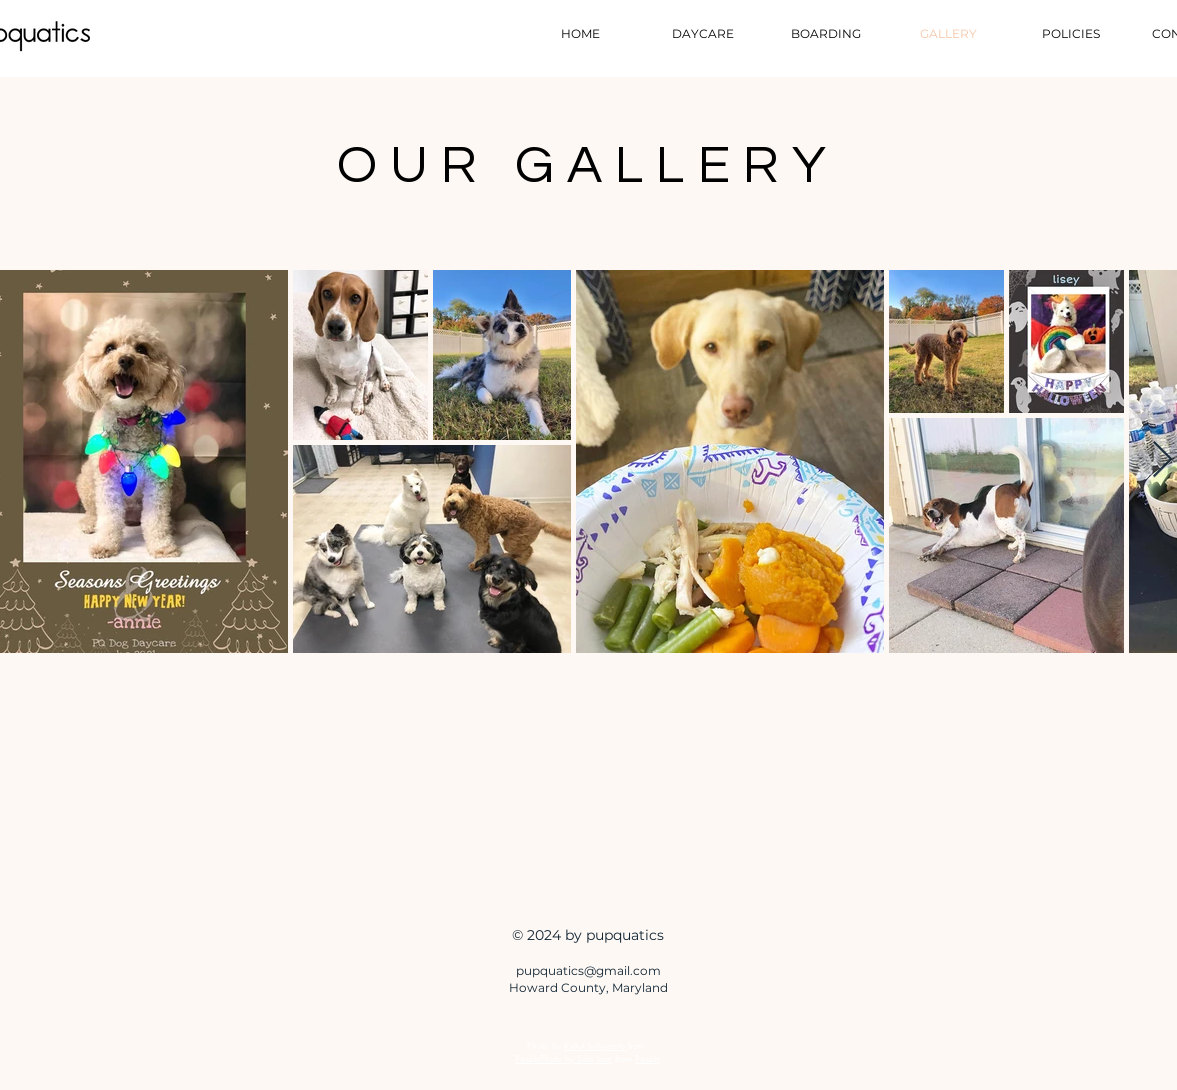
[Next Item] (1162, 460)
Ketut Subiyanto (594, 1045)
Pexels (647, 1058)
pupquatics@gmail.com (588, 970)
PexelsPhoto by (546, 1058)
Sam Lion (594, 1058)
